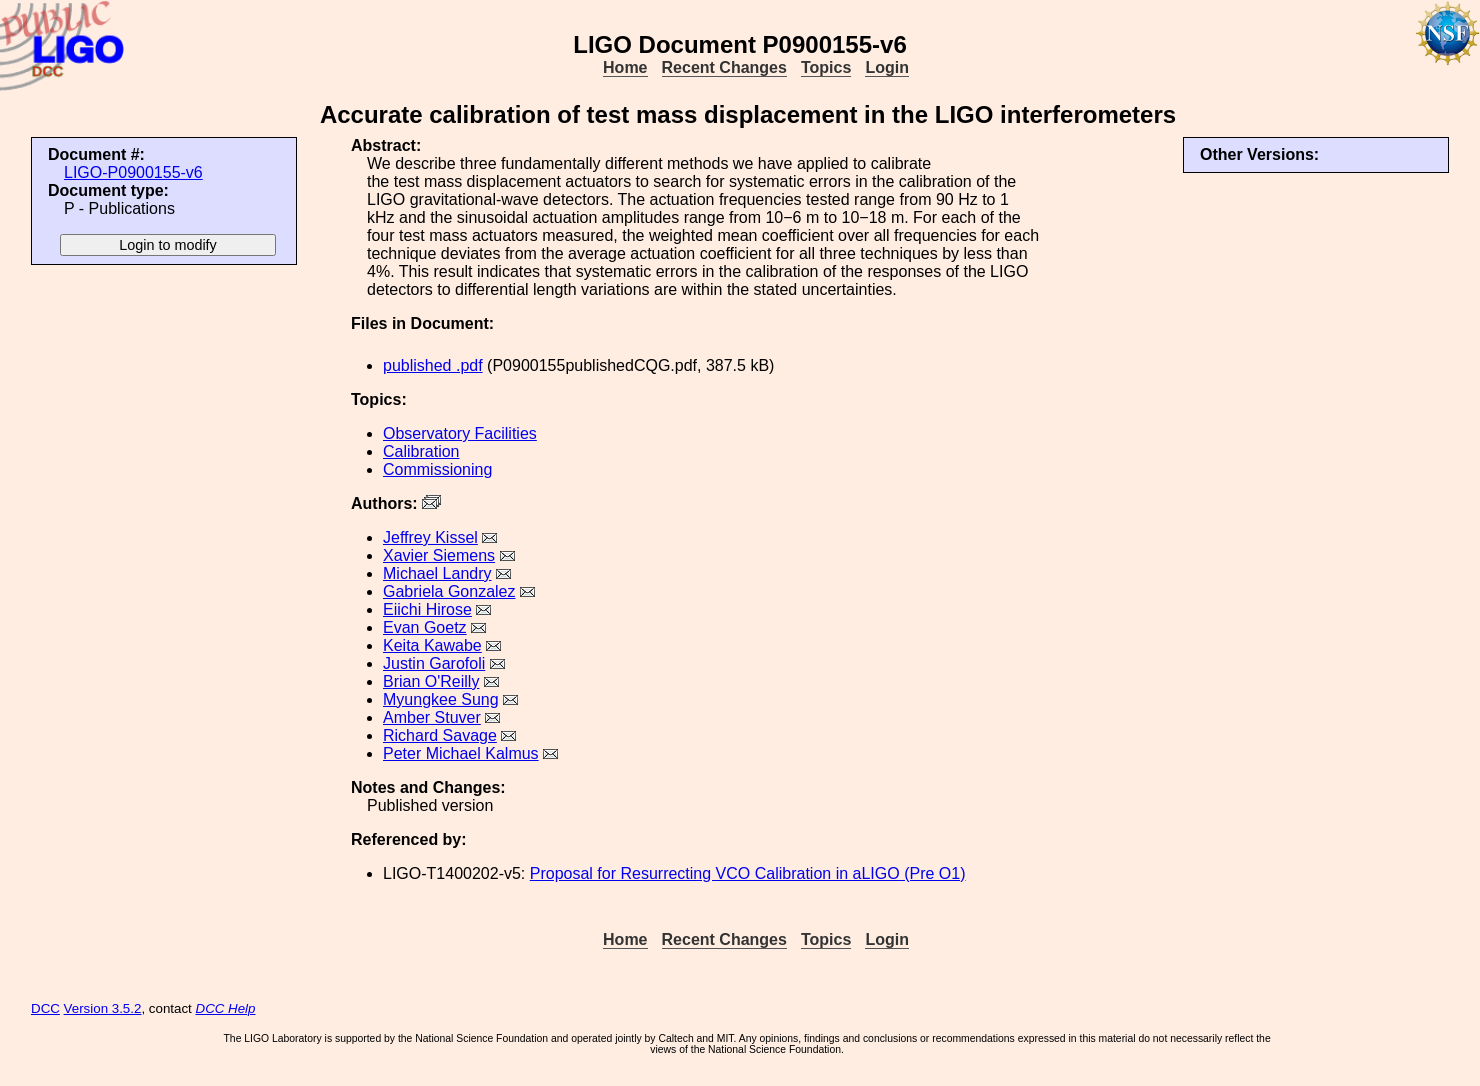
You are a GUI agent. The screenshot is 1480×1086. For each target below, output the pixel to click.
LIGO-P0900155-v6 (133, 172)
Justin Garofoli (434, 663)
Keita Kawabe (432, 645)
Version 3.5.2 (103, 1008)
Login (887, 67)
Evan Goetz (425, 627)
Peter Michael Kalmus (461, 753)
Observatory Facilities (460, 433)
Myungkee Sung (441, 699)
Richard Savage (440, 735)
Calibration (421, 451)
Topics (826, 67)
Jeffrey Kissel (430, 537)
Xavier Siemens (439, 555)
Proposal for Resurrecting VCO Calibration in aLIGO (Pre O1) (748, 873)
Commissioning (437, 469)
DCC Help (226, 1008)
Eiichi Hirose (427, 609)
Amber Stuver (432, 717)
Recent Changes (724, 67)
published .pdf (433, 365)
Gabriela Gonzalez (449, 591)
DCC (45, 1008)
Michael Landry (437, 573)
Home (625, 67)
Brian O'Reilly (431, 681)
